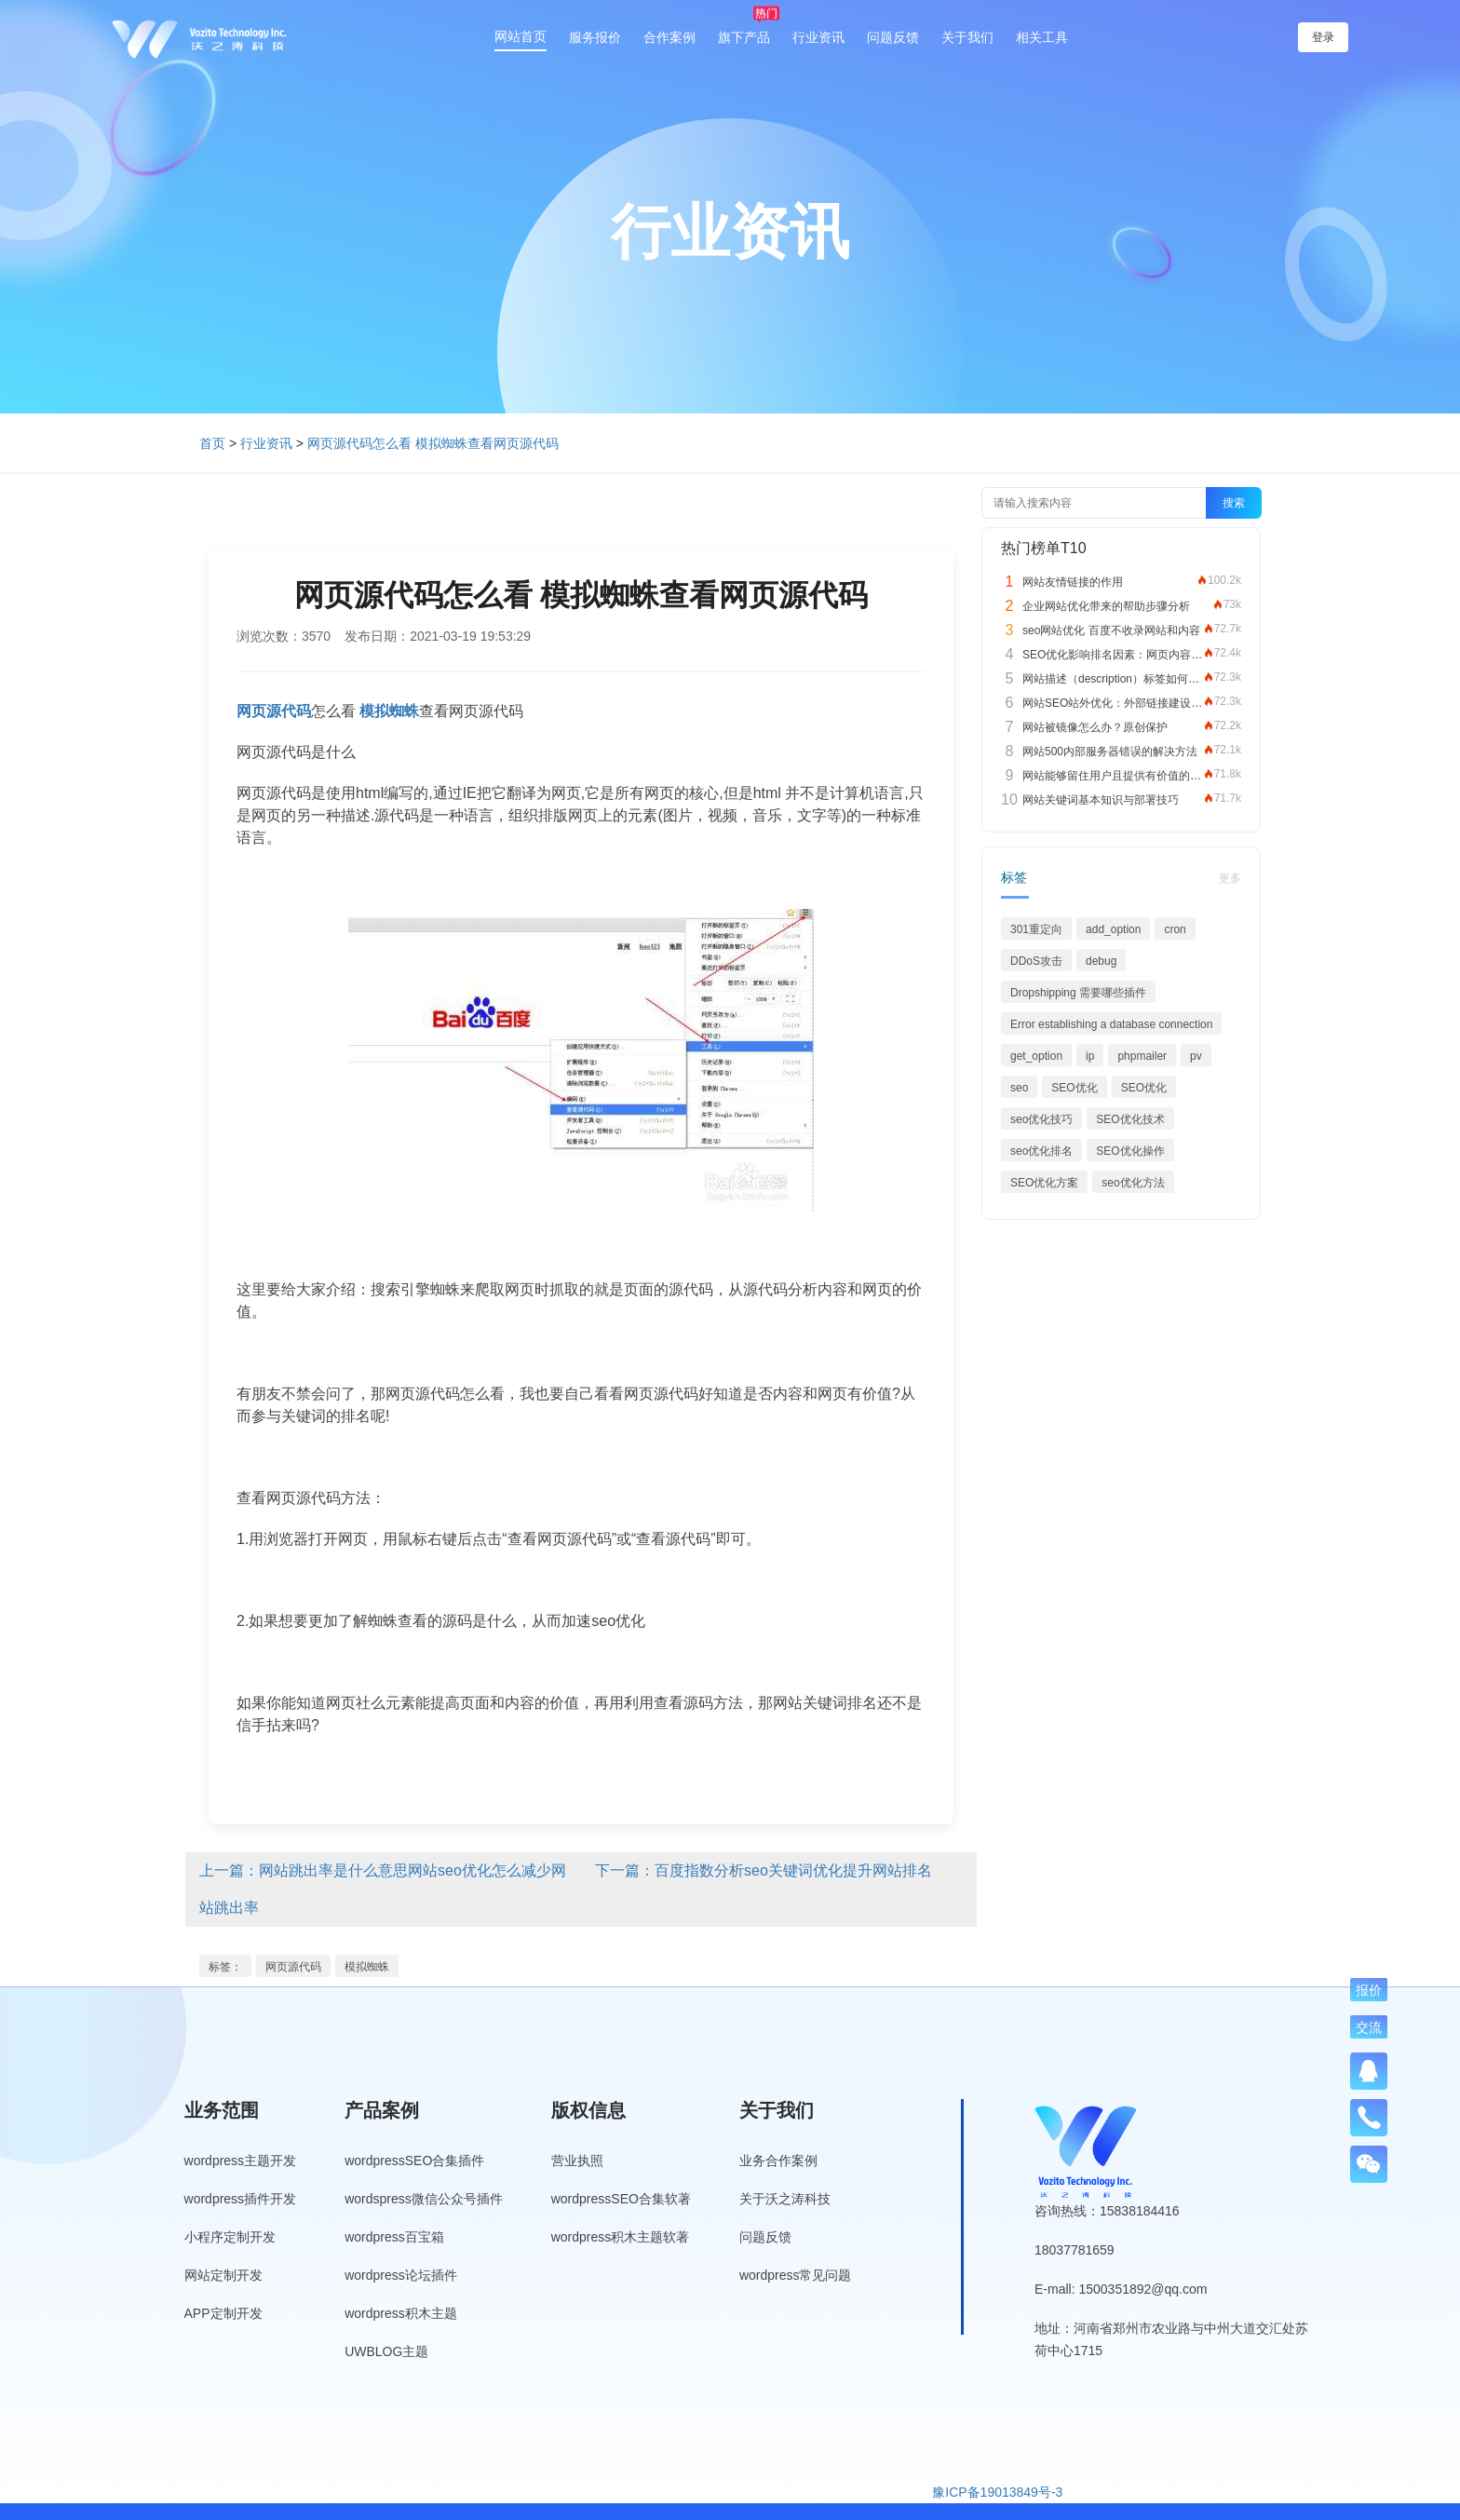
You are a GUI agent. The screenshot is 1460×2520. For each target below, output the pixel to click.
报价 (1369, 1990)
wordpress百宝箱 (394, 2236)
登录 (1323, 37)
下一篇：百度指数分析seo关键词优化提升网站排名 (763, 1870)
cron (1174, 929)
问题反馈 (893, 37)
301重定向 (1036, 929)
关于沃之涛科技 (785, 2198)
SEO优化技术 (1130, 1119)
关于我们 (967, 37)
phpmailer (1142, 1056)
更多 (1230, 878)
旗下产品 (744, 37)
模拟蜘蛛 (367, 1966)
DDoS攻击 (1036, 961)
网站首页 (520, 36)
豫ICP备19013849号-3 (997, 2492)
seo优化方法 (1133, 1182)
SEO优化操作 (1130, 1151)
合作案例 (669, 37)
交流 (1369, 2027)
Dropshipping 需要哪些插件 (1078, 992)
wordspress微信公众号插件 (424, 2198)
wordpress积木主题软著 (620, 2236)
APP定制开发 (223, 2313)
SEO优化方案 (1044, 1182)
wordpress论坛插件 (401, 2275)
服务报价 (595, 37)
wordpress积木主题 (401, 2313)
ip (1090, 1056)
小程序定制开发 (230, 2236)
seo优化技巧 (1041, 1119)
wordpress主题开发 (240, 2160)
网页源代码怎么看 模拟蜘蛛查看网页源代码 (433, 443)
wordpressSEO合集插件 (414, 2160)
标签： (225, 1966)
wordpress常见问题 (795, 2275)
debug (1101, 961)
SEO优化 (1074, 1087)
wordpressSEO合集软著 (621, 2198)
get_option (1036, 1056)
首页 (212, 443)
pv (1196, 1056)
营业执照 (577, 2160)
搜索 (1234, 502)
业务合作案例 (778, 2160)
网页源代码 (293, 1966)
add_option (1113, 929)
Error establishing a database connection (1111, 1024)
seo (1019, 1087)
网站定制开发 (223, 2275)
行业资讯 (818, 37)
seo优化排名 (1041, 1151)
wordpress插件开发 (240, 2198)
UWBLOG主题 (386, 2351)
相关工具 (1042, 37)
